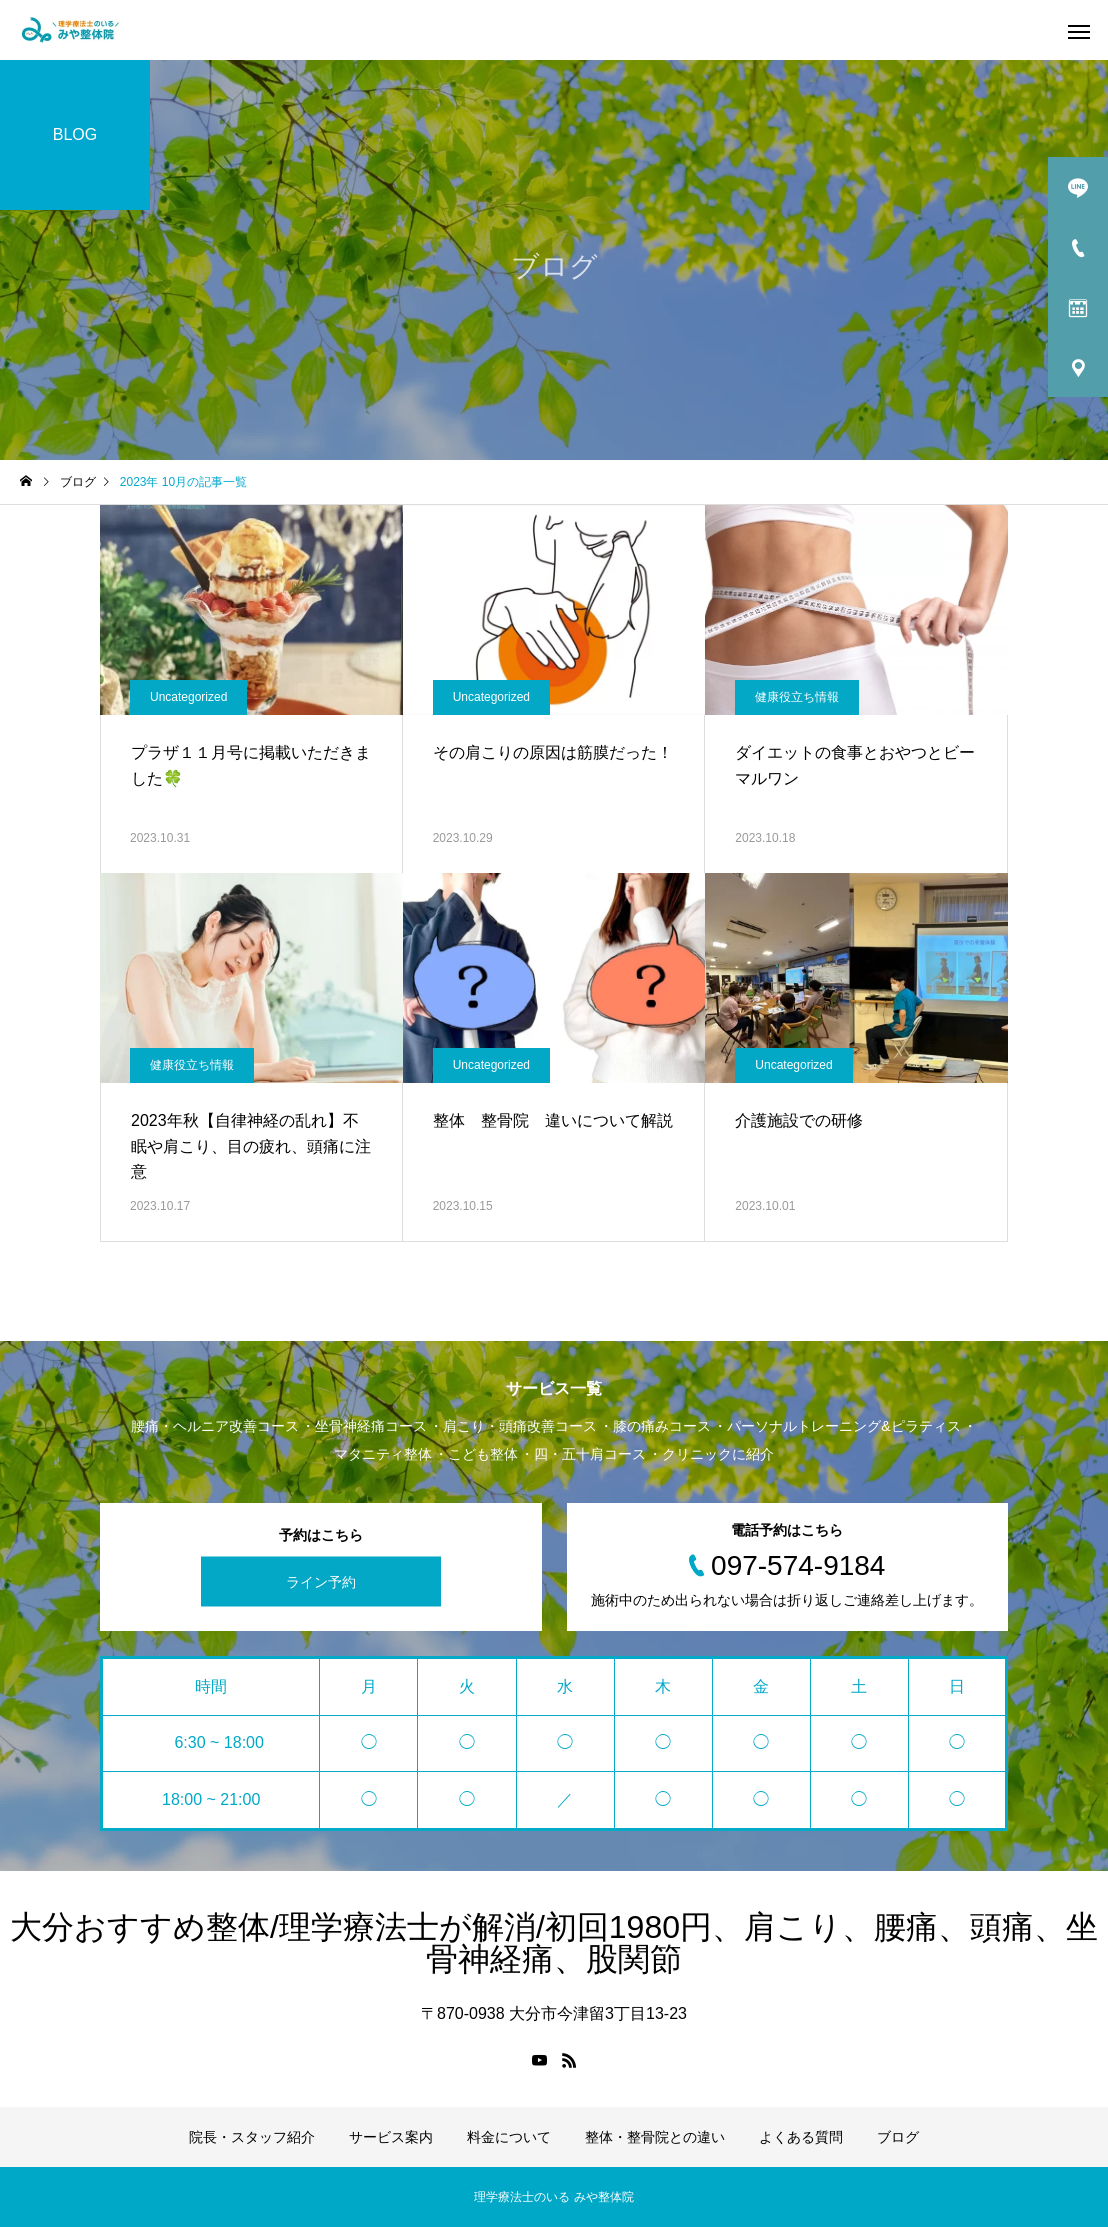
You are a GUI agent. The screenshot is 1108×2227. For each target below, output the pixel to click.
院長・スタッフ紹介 (252, 2137)
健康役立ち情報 (797, 697)
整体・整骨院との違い (655, 2137)
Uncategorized (188, 697)
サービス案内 (391, 2137)
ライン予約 (321, 1582)
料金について (509, 2137)
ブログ (898, 2137)
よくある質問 (801, 2137)
